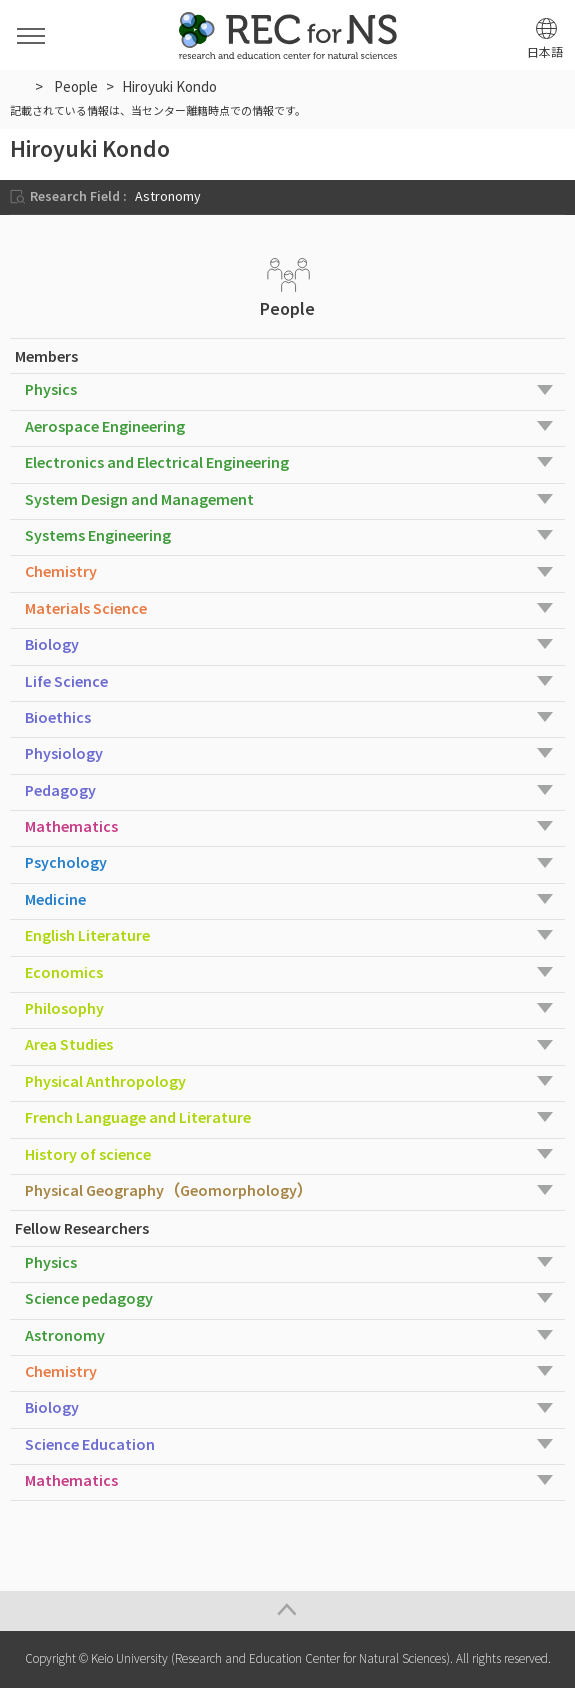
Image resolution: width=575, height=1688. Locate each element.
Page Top (287, 1611)
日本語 (545, 52)
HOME (18, 85)
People (76, 86)
